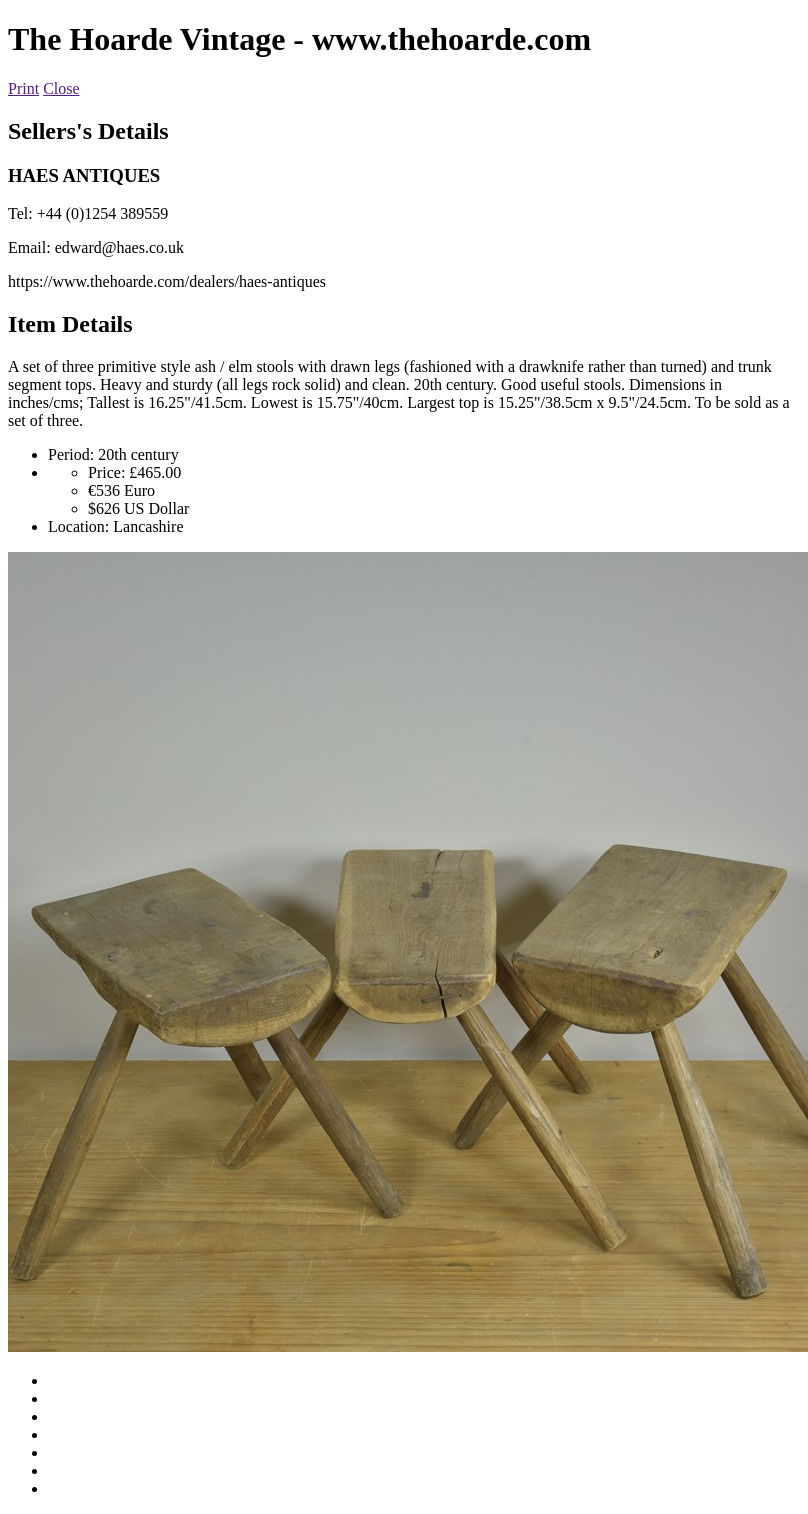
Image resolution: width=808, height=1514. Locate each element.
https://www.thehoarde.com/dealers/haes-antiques (167, 281)
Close (61, 88)
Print (23, 88)
